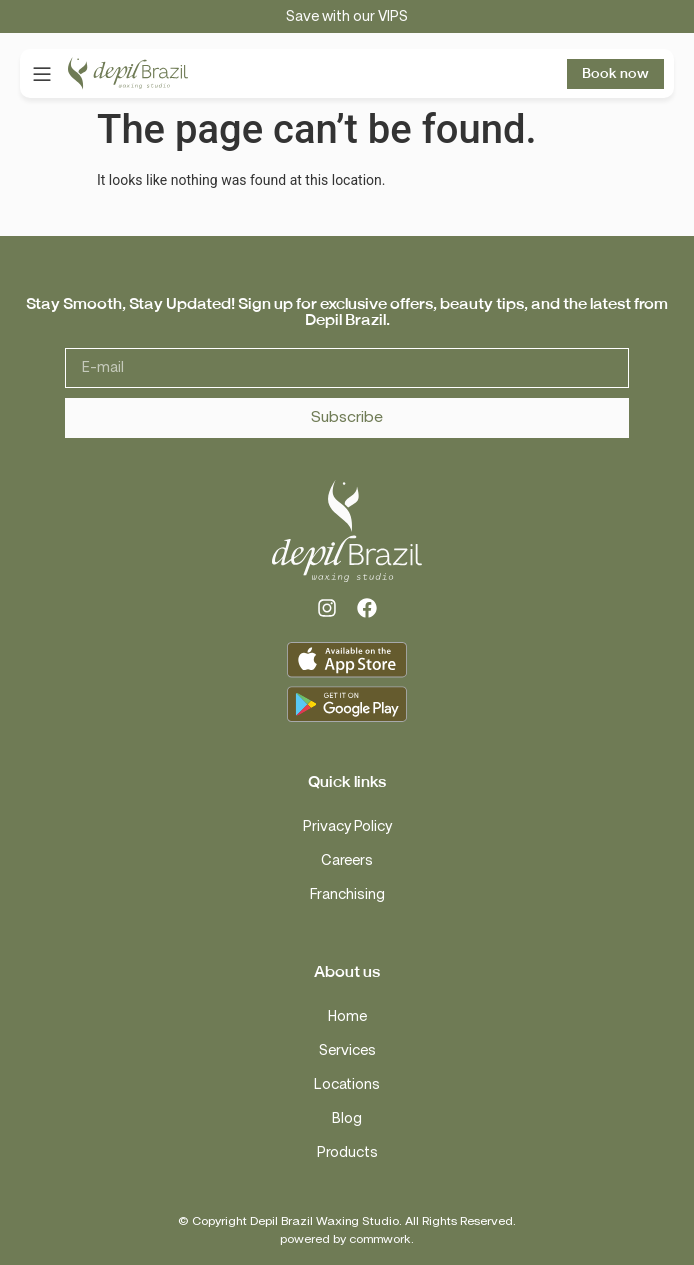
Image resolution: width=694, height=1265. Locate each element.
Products (347, 1152)
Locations (347, 1084)
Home (347, 1016)
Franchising (347, 894)
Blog (347, 1118)
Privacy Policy (347, 826)
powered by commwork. (347, 1239)
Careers (347, 860)
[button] (41, 73)
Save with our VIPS (347, 16)
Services (347, 1050)
